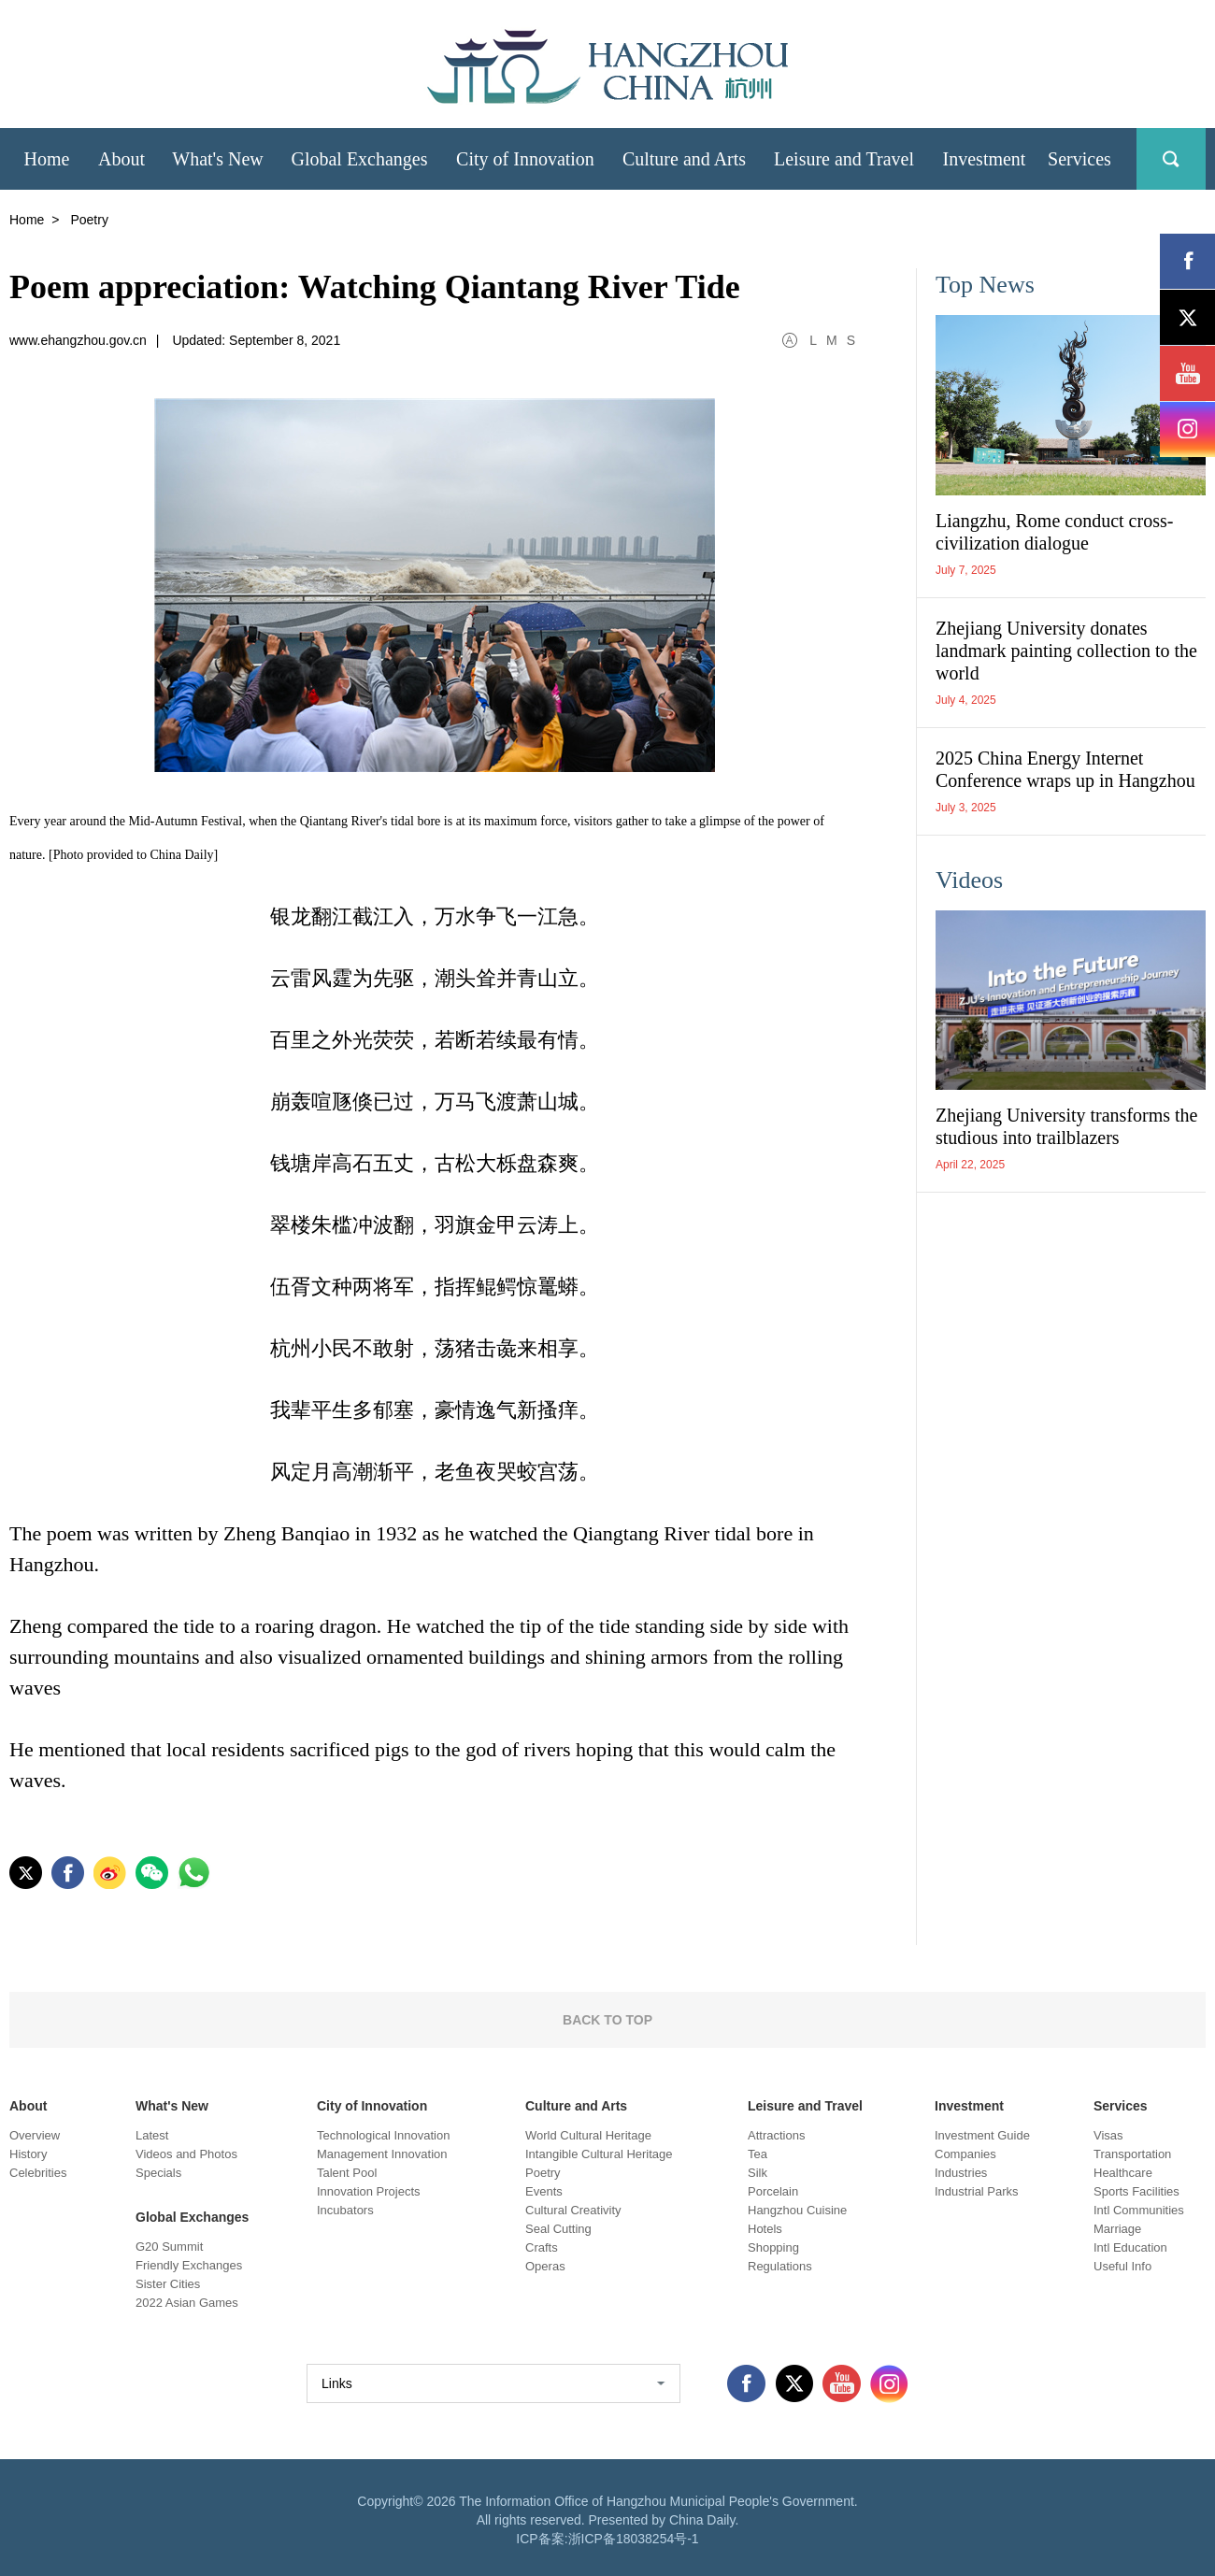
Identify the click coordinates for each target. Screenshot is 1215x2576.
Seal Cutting (558, 2229)
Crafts (541, 2247)
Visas (1108, 2135)
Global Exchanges (192, 2217)
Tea (757, 2154)
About (28, 2105)
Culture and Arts (576, 2105)
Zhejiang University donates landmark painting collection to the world (1066, 650)
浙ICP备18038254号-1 (633, 2538)
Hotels (765, 2229)
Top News (985, 284)
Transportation (1132, 2154)
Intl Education (1130, 2247)
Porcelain (773, 2191)
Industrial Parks (977, 2191)
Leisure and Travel (805, 2105)
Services (1121, 2105)
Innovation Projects (369, 2191)
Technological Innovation (383, 2135)
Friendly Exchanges (189, 2265)
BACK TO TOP (607, 2019)
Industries (961, 2173)
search (1171, 159)
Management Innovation (382, 2154)
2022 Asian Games (187, 2303)
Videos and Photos (186, 2154)
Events (544, 2191)
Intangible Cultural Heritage (599, 2154)
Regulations (780, 2266)
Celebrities (37, 2173)
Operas (545, 2266)
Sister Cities (168, 2284)
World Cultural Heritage (588, 2135)
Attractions (776, 2135)
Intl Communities (1139, 2210)
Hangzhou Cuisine (797, 2210)
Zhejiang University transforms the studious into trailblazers (1067, 1126)
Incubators (345, 2210)
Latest (152, 2135)
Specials (158, 2173)
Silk (757, 2173)
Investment (969, 2105)
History (28, 2154)
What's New (172, 2105)
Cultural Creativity (573, 2210)
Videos (969, 880)
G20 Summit (169, 2247)
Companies (965, 2154)
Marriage (1117, 2229)
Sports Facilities (1136, 2191)
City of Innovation (372, 2105)
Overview (34, 2135)
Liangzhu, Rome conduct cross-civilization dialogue (1054, 531)
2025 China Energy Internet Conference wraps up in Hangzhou (1065, 769)
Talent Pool (347, 2173)
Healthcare (1123, 2173)
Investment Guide (982, 2135)
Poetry (543, 2173)
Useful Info (1122, 2266)
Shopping (773, 2247)
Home (26, 219)
